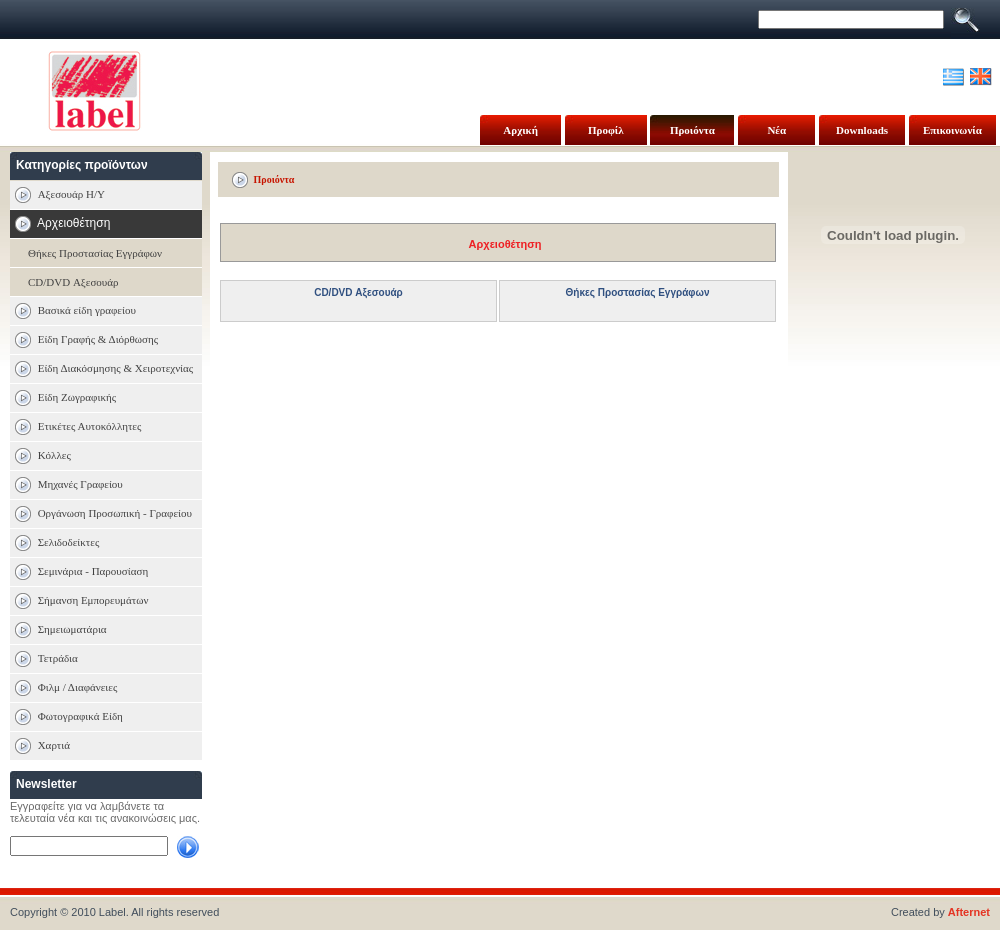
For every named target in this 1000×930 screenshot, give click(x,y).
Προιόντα (692, 130)
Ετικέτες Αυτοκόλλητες (90, 426)
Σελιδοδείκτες (69, 542)
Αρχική (520, 130)
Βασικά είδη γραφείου (87, 310)
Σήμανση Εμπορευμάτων (93, 600)
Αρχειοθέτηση (505, 244)
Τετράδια (58, 658)
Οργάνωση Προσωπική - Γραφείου (115, 513)
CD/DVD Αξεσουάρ (73, 282)
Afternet (969, 912)
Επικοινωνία (952, 130)
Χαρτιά (54, 745)
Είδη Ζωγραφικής (77, 397)
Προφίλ (606, 130)
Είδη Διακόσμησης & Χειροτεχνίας (116, 368)
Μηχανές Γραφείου (80, 484)
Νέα (776, 130)
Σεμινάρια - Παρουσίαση (93, 571)
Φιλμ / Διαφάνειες (78, 687)
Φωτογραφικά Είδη (80, 716)
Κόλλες (54, 455)
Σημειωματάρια (72, 629)
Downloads (862, 130)
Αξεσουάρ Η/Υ (71, 194)
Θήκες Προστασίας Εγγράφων (95, 253)
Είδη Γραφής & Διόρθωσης (98, 339)
